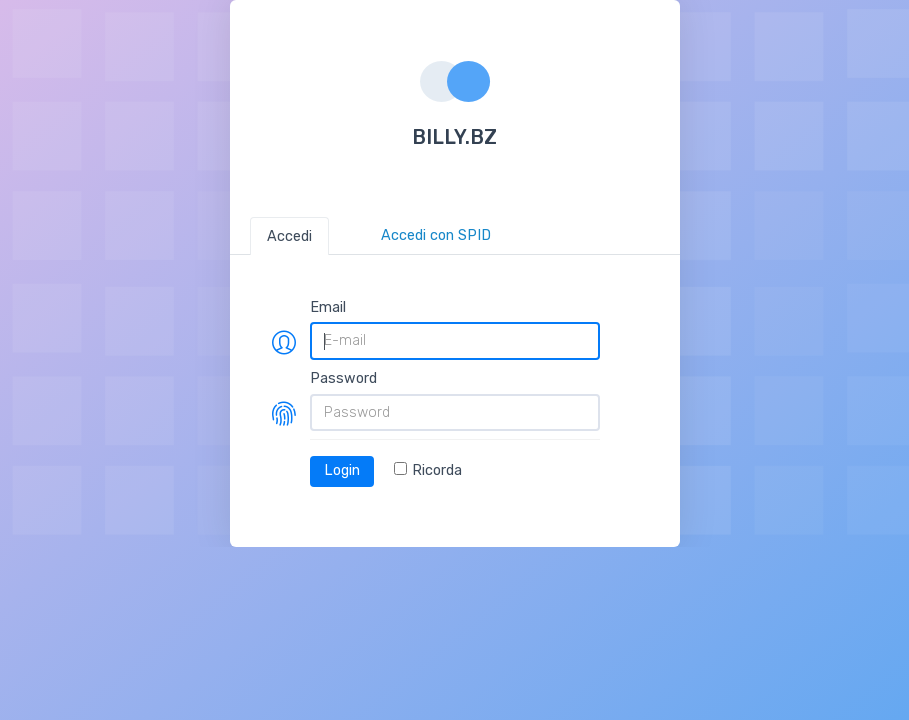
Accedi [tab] (289, 236)
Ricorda (428, 470)
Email (328, 307)
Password (343, 378)
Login (342, 470)
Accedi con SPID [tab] (436, 235)
